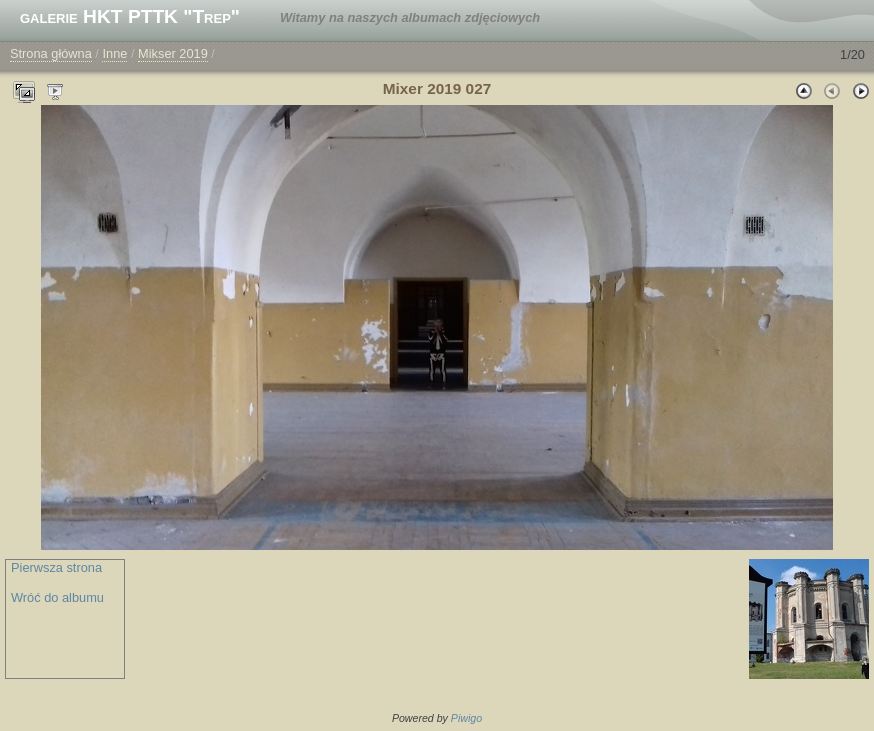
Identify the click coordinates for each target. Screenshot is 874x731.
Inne (114, 53)
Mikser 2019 (173, 53)
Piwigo (466, 718)
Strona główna (51, 53)
